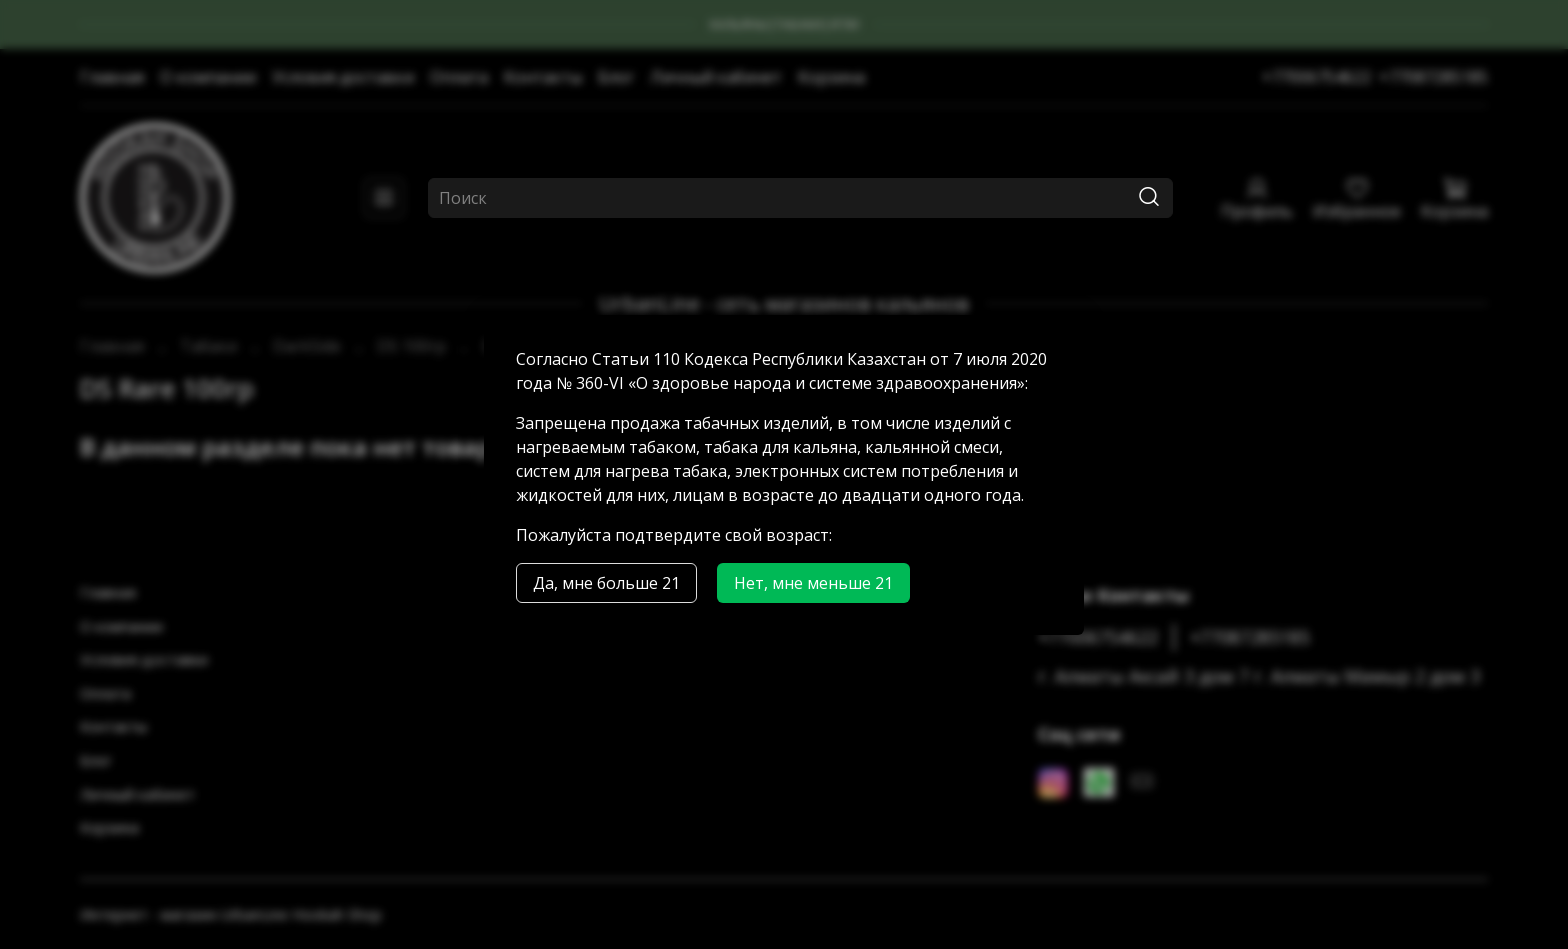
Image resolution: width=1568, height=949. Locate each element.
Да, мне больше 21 (606, 583)
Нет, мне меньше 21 (813, 583)
